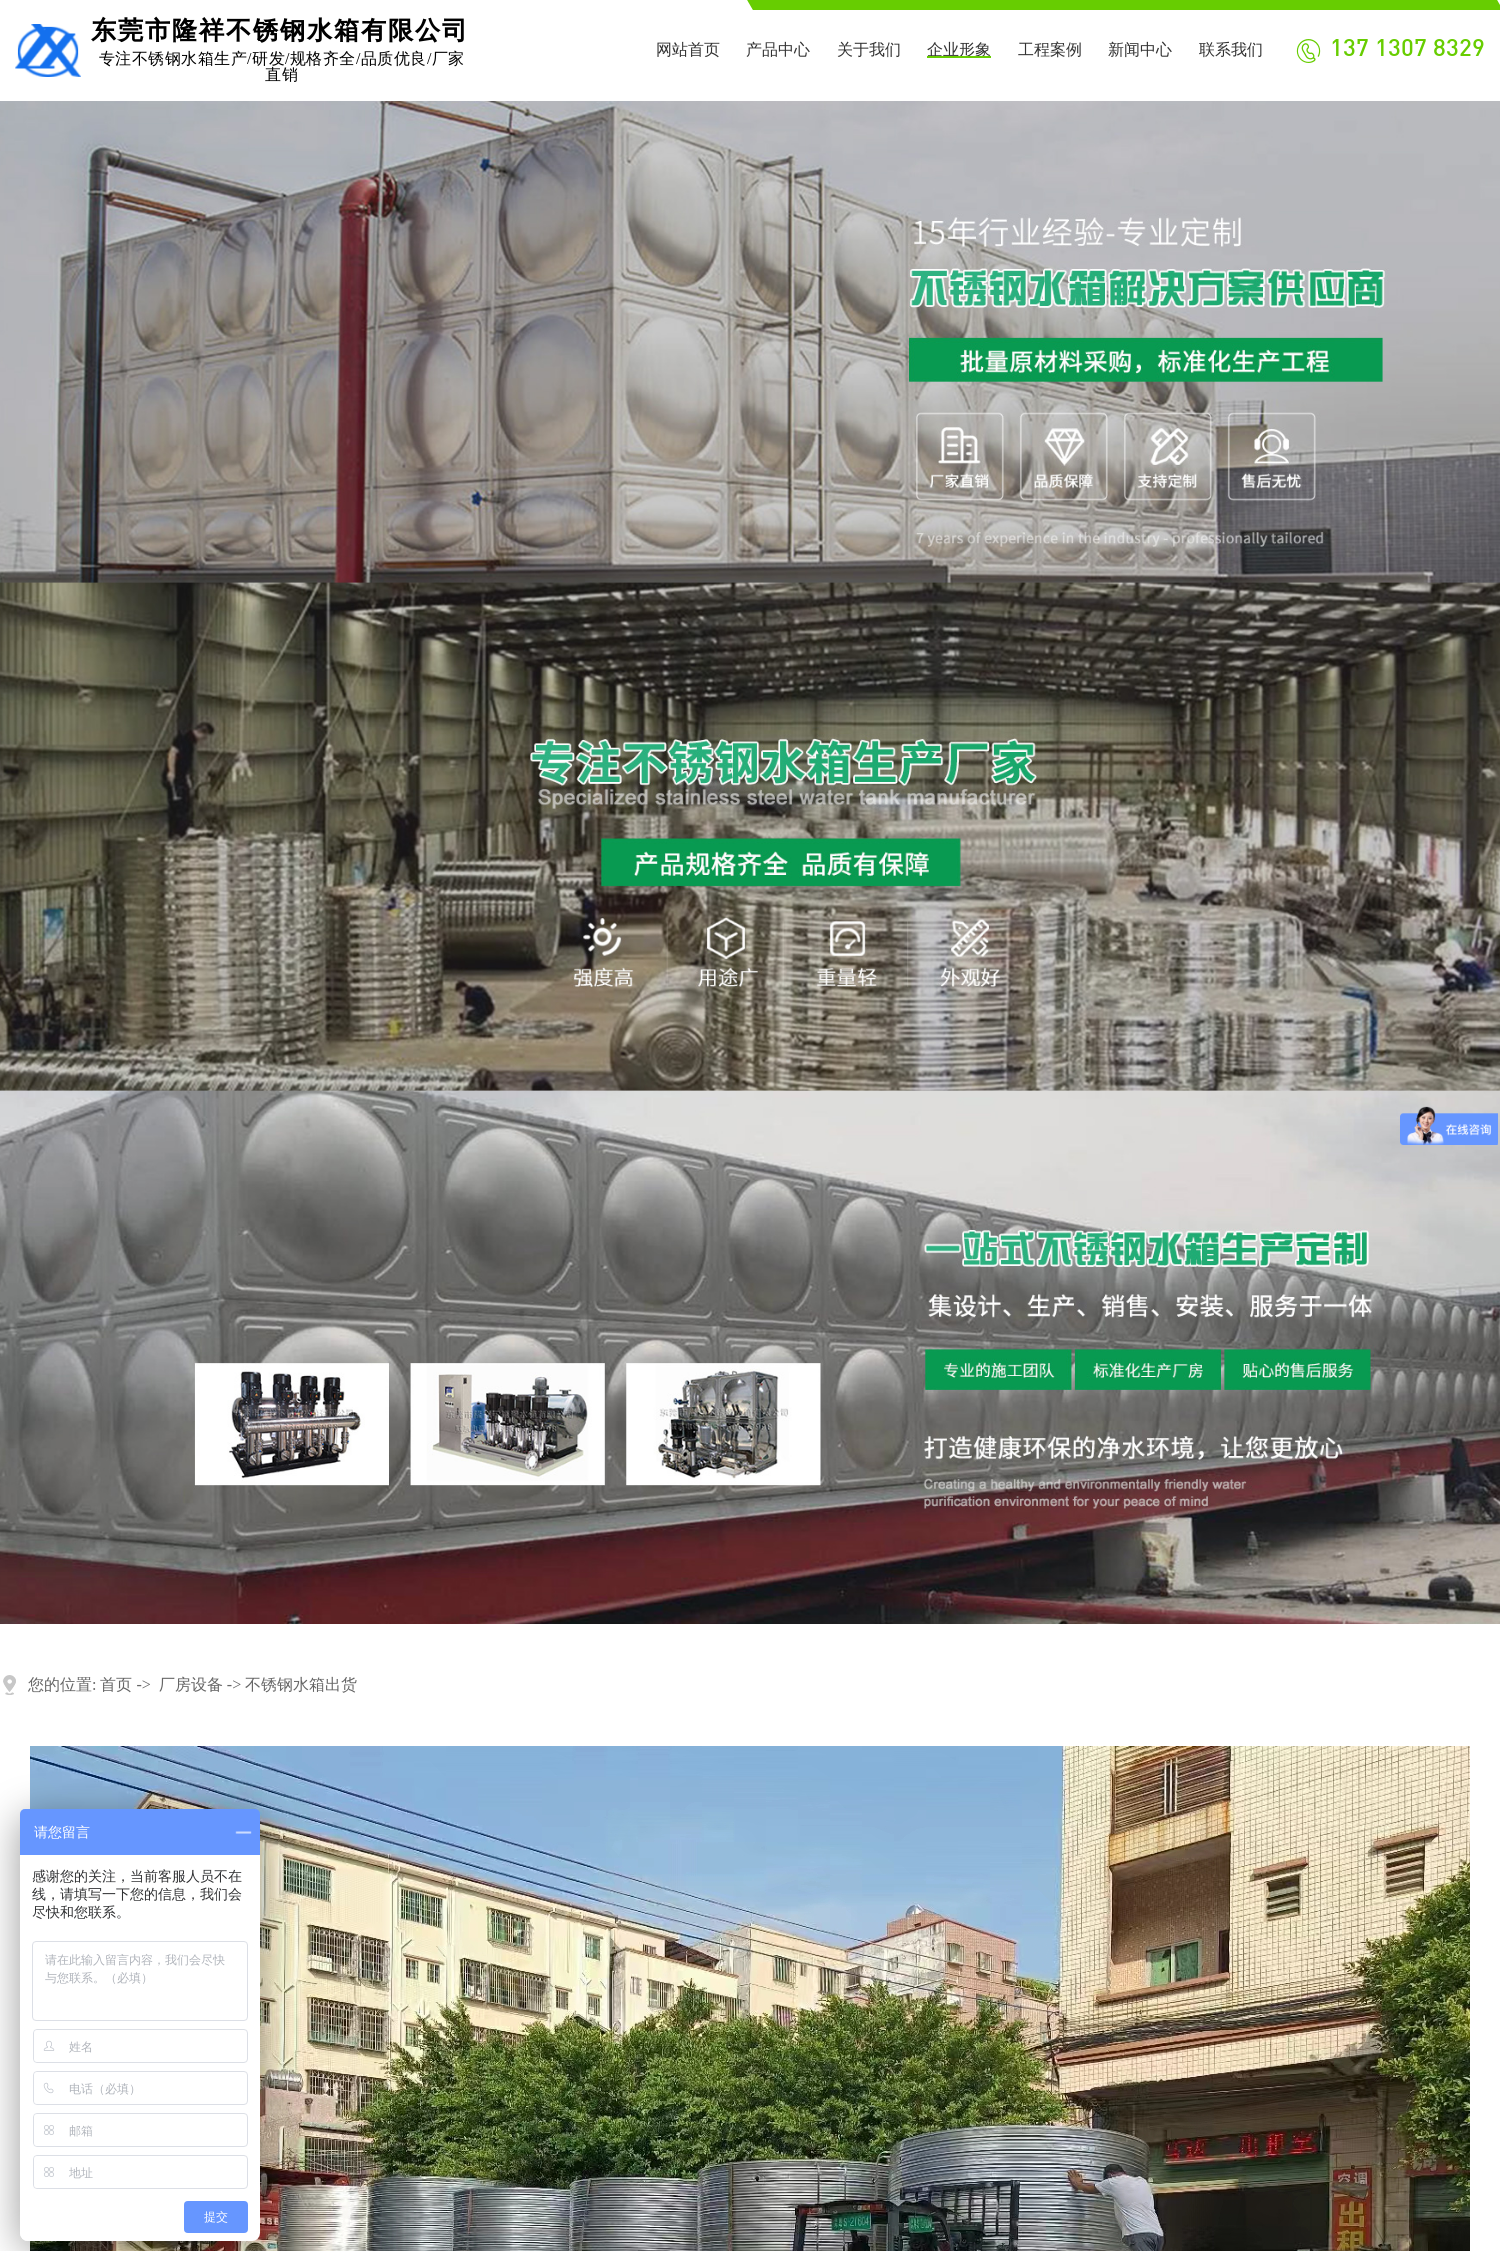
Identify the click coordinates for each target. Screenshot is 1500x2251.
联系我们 (1231, 49)
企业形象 (959, 49)
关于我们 (869, 49)
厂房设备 (191, 1684)
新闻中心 (1140, 49)
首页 (116, 1684)
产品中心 (778, 49)
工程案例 (1050, 49)
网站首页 (688, 49)
